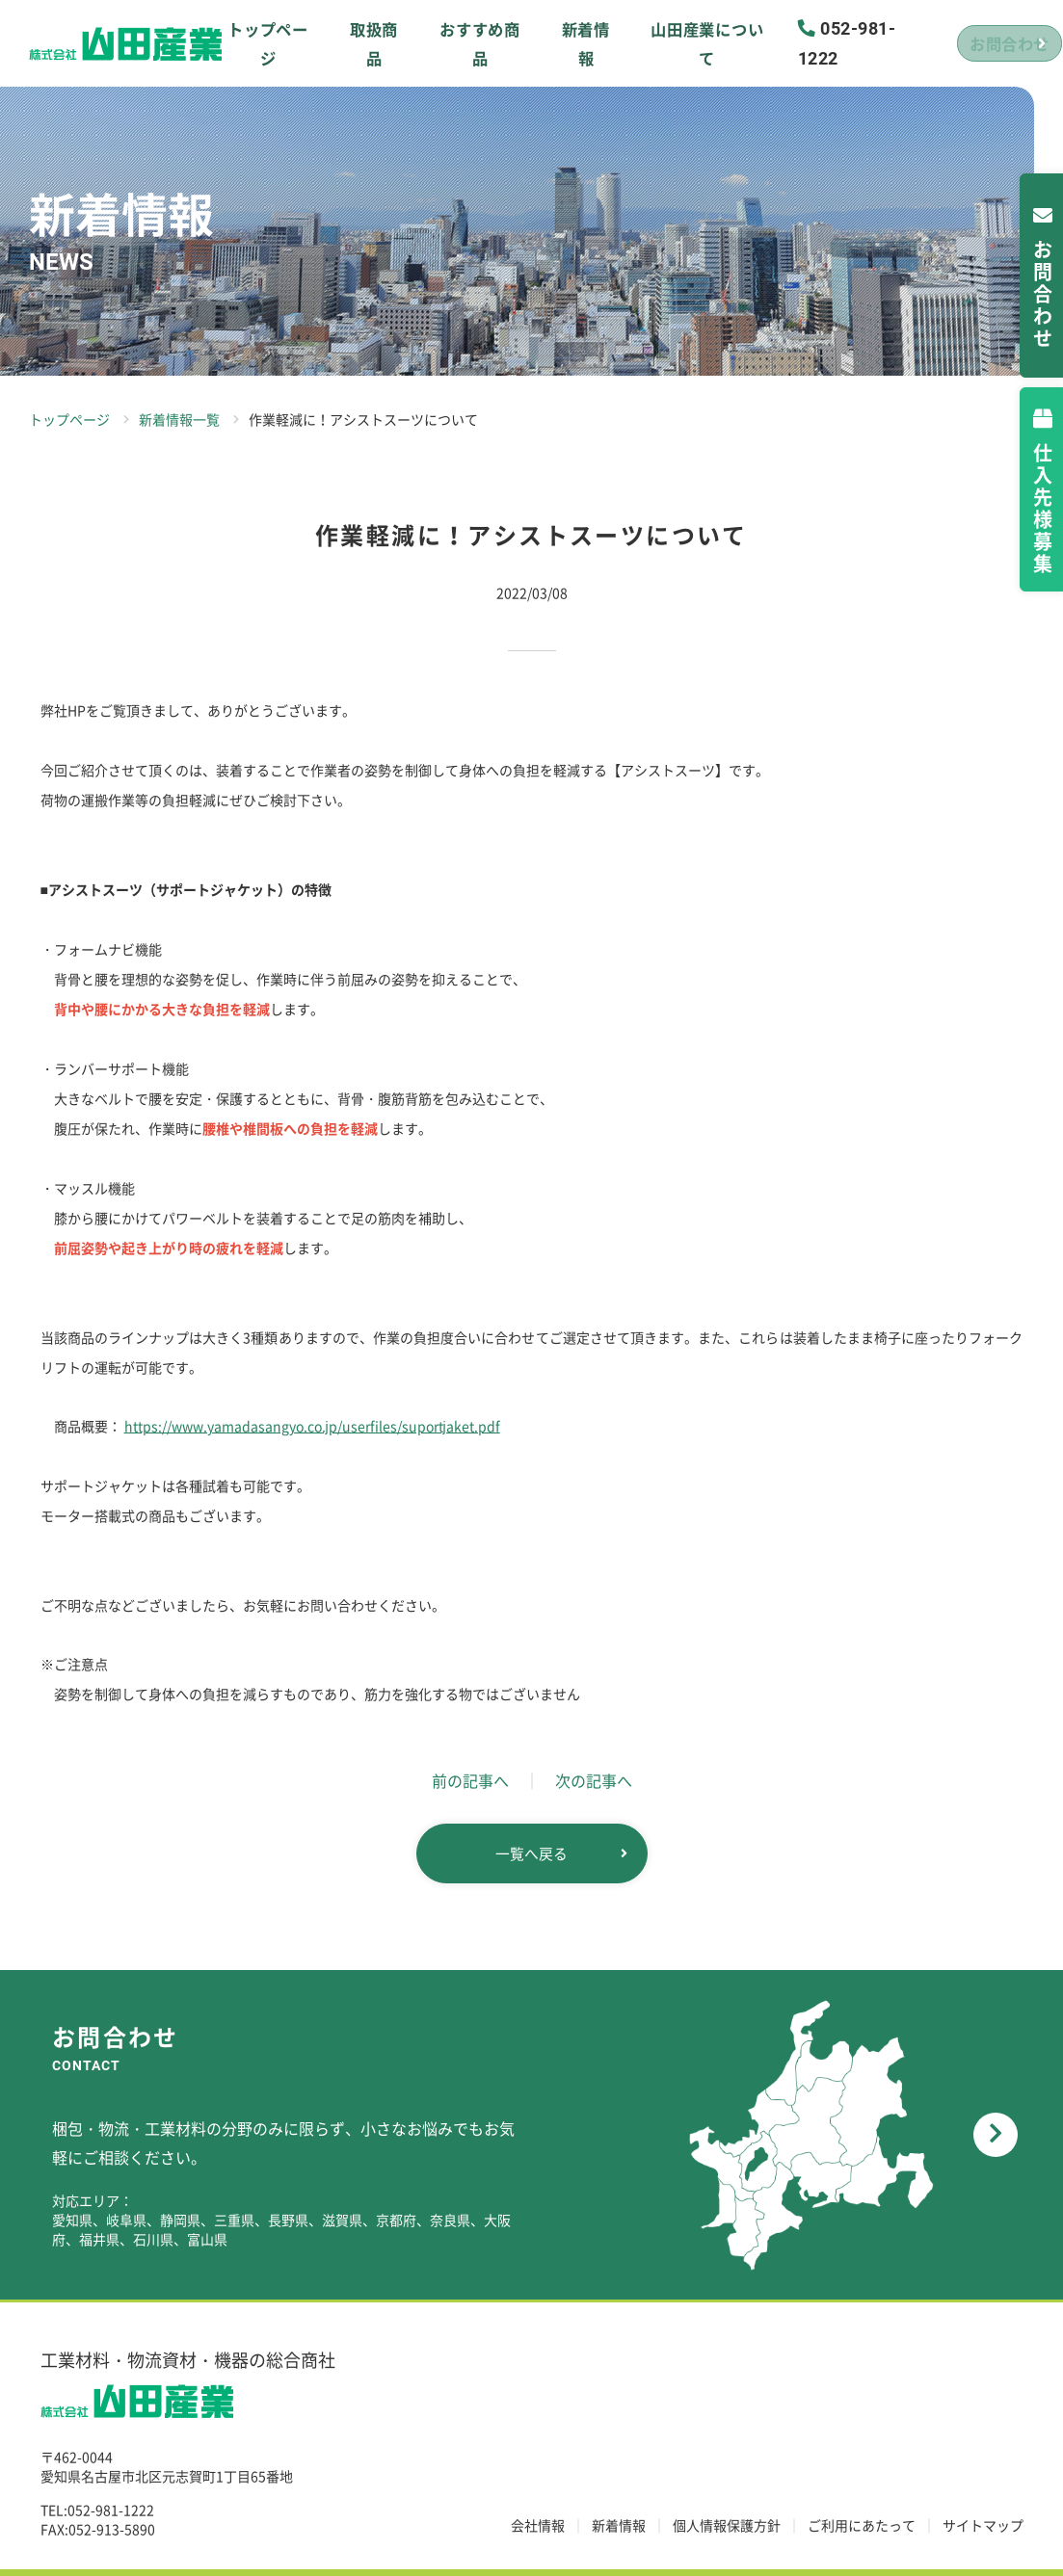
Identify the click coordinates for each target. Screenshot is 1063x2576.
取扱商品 (356, 43)
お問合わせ (962, 43)
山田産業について (653, 43)
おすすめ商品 (450, 43)
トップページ (261, 43)
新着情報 (546, 43)
